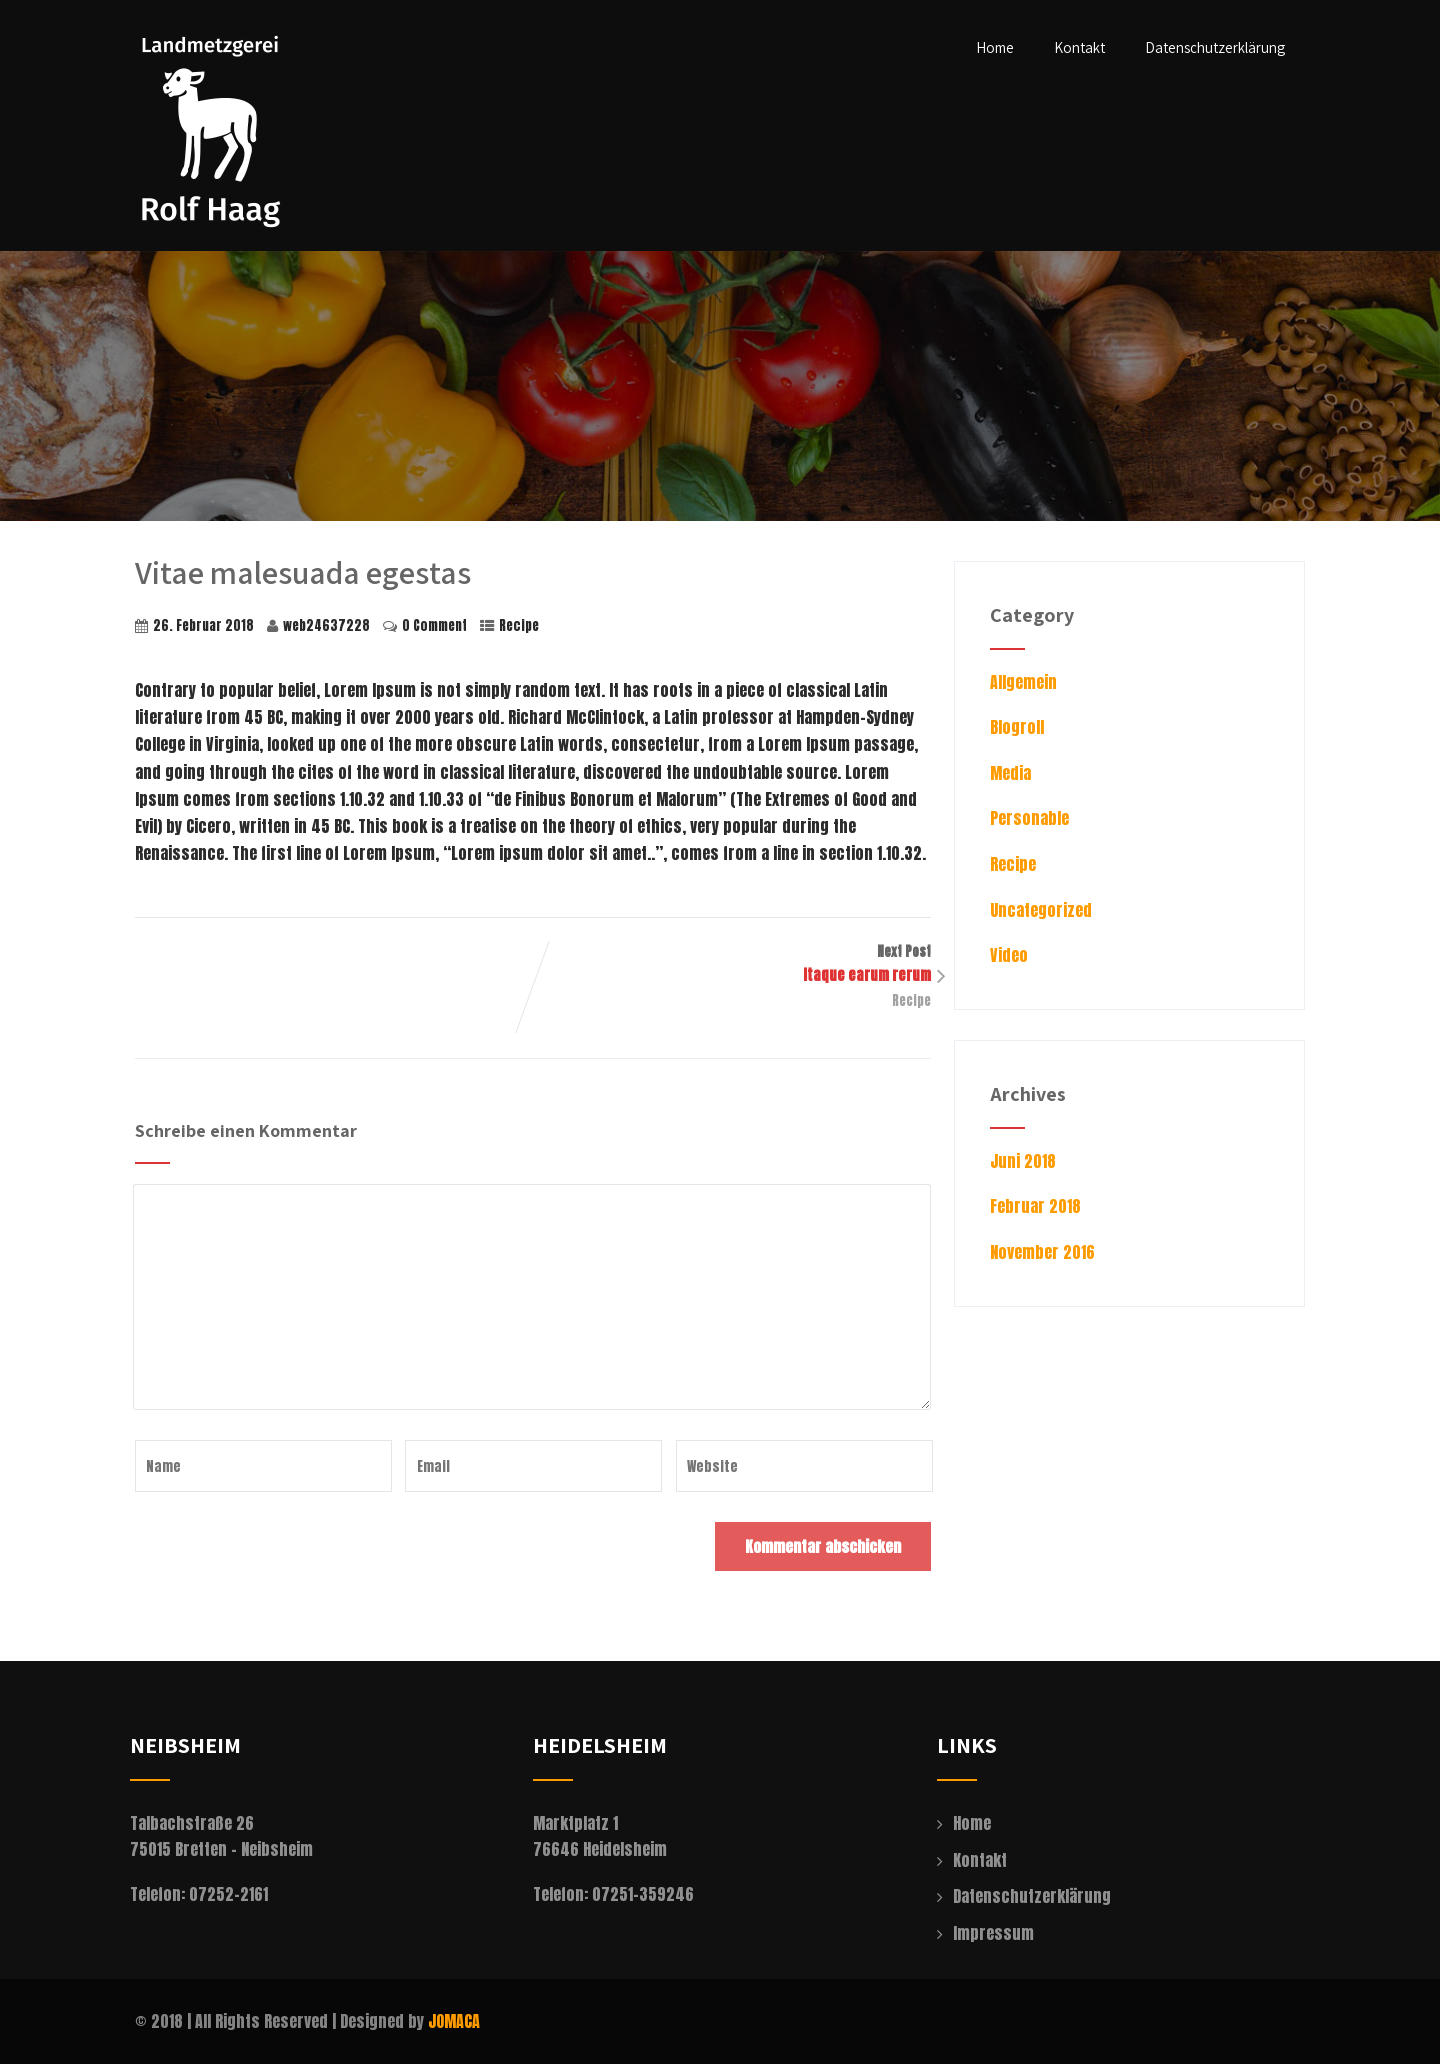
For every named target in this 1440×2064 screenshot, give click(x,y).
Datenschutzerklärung (1215, 47)
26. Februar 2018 (203, 625)
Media (1010, 773)
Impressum (993, 1933)
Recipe (519, 625)
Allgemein (1023, 682)
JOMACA (454, 2021)
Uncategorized (1041, 910)
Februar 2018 (1035, 1206)
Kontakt (1079, 47)
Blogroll (1017, 727)
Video (1009, 955)
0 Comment (434, 625)
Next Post (732, 964)
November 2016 (1042, 1252)
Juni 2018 (1023, 1161)
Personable (1029, 818)
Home (995, 47)
